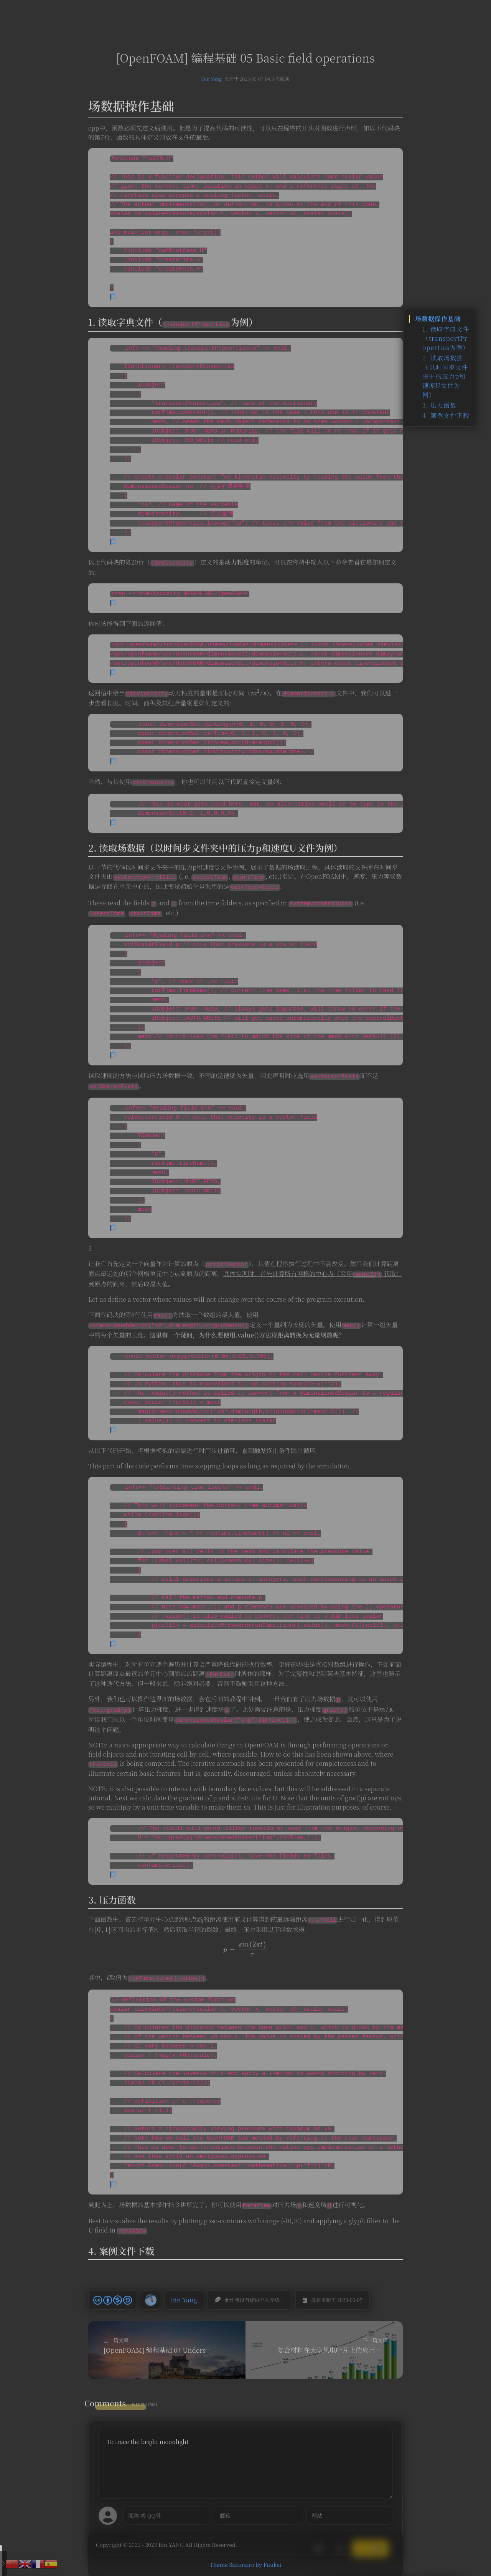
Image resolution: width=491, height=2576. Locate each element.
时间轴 (280, 13)
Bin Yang (212, 78)
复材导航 (223, 13)
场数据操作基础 (438, 318)
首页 (164, 13)
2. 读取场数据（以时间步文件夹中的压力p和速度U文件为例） (445, 376)
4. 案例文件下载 (446, 415)
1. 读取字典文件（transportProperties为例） (445, 338)
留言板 (253, 13)
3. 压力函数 (439, 405)
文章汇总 (190, 13)
